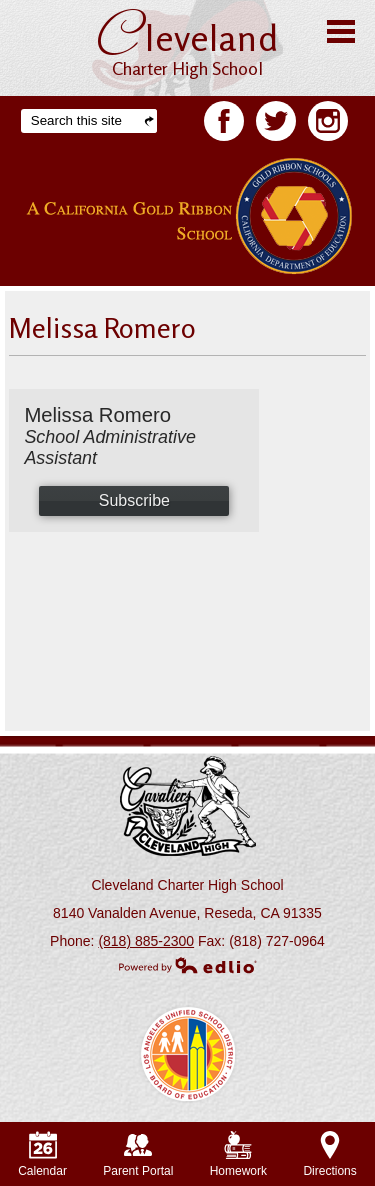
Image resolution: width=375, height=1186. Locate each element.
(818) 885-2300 (146, 941)
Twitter (276, 125)
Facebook (224, 125)
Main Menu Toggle (341, 31)
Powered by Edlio (188, 965)
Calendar (42, 1154)
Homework (238, 1154)
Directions (329, 1154)
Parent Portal (138, 1154)
